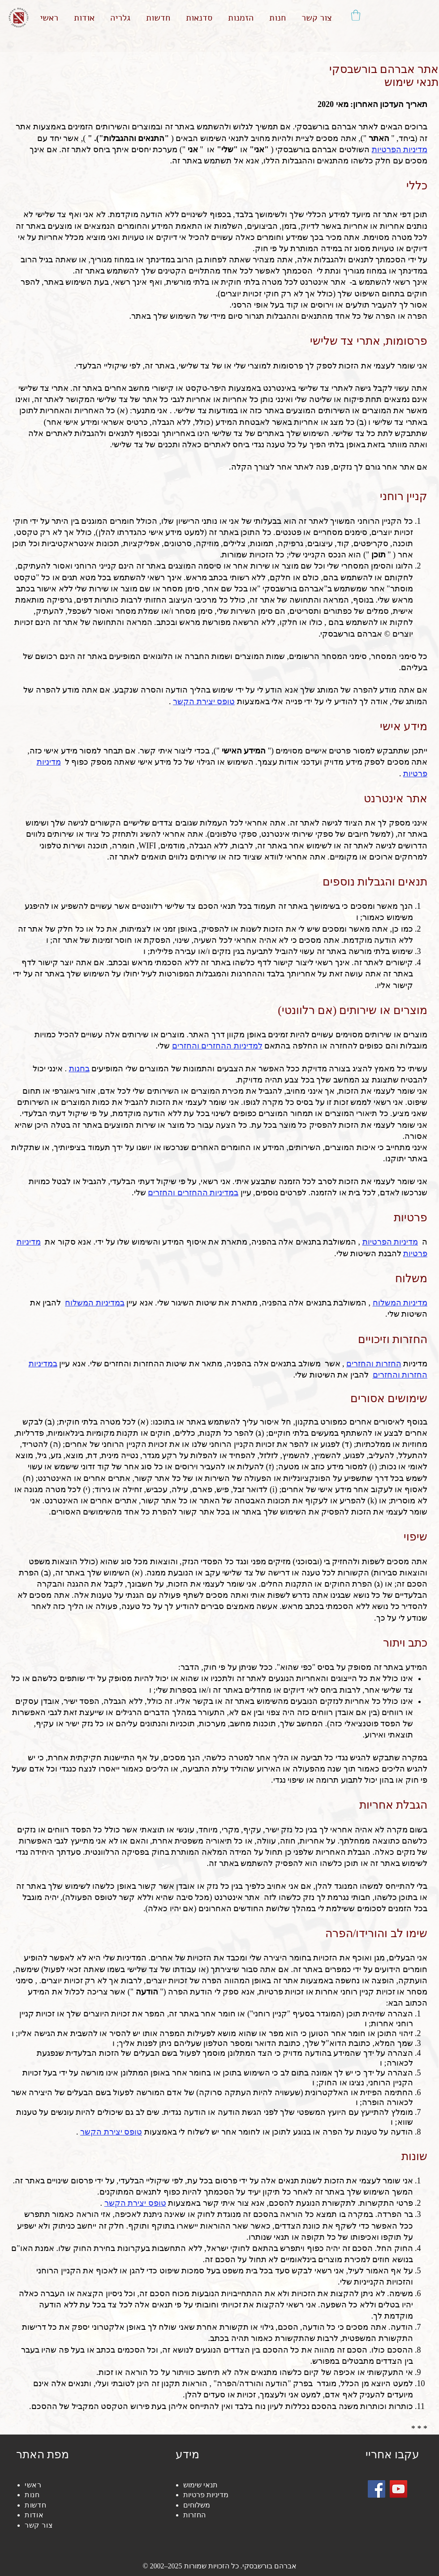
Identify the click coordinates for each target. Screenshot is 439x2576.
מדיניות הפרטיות (390, 1241)
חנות (32, 2495)
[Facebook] (376, 2489)
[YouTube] (398, 2489)
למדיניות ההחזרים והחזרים (217, 1045)
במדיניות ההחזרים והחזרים (193, 1192)
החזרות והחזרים (373, 1363)
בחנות (79, 1068)
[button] (355, 15)
